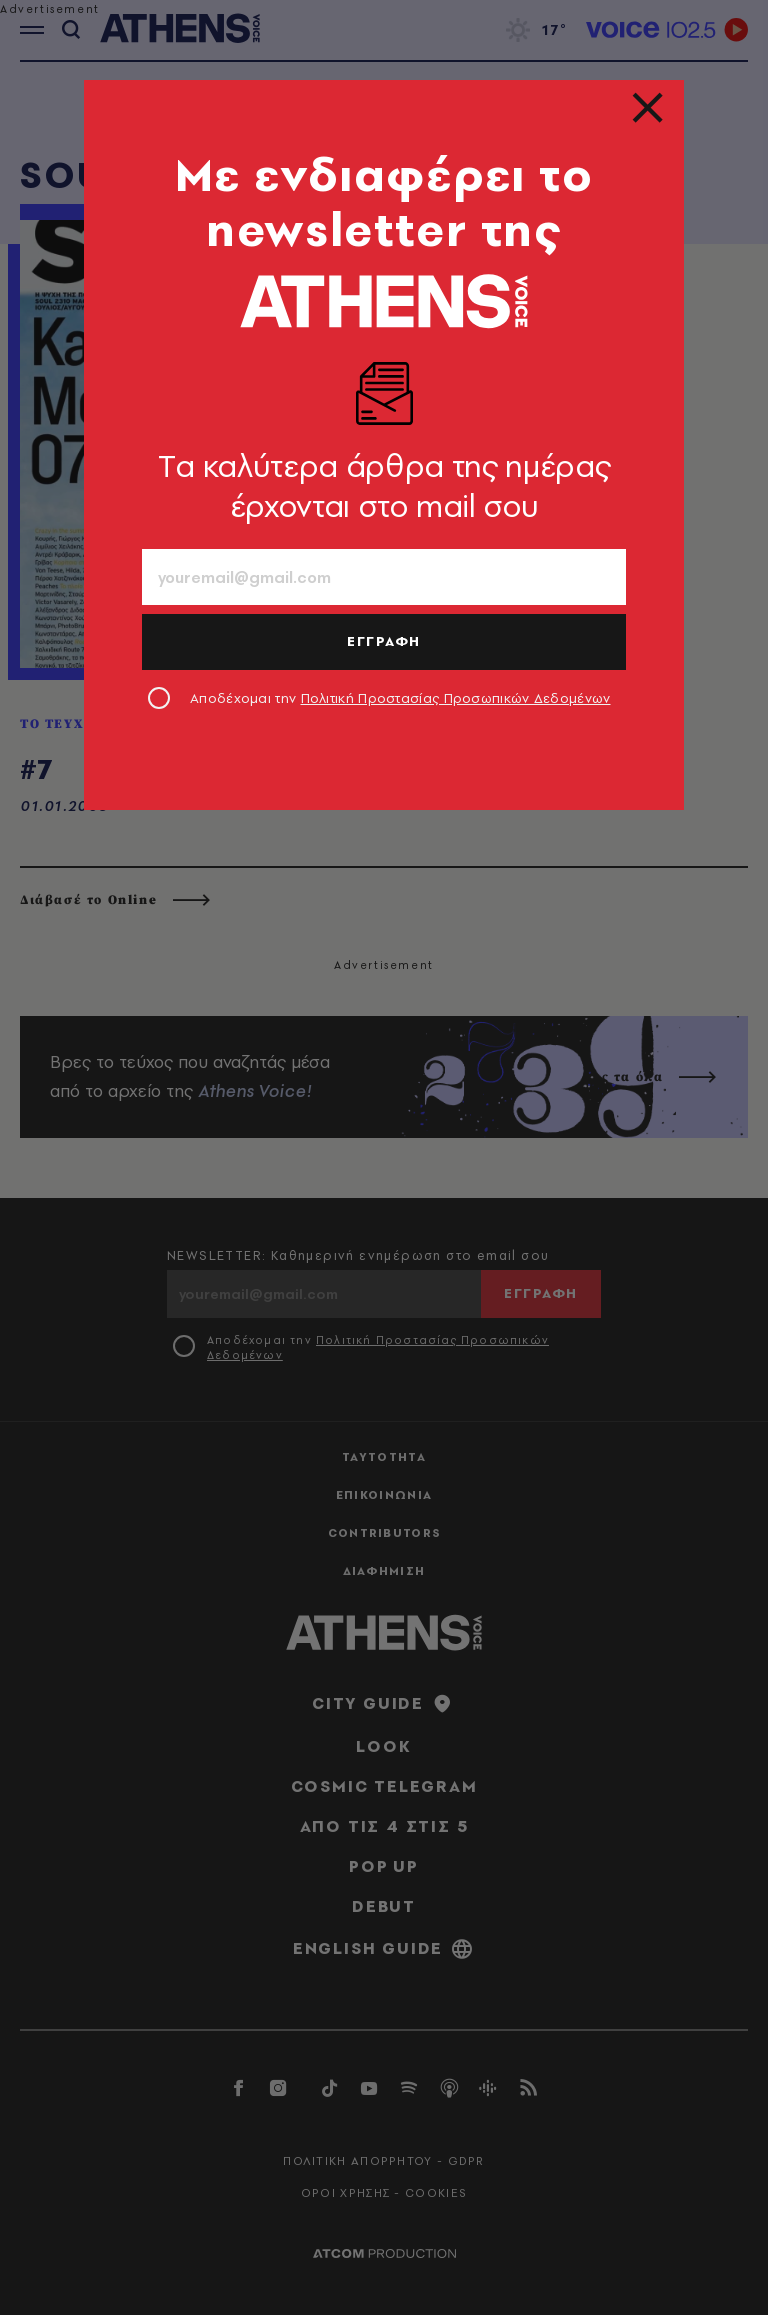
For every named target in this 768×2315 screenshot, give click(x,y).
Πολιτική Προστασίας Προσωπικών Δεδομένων (456, 698)
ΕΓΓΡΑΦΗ (384, 641)
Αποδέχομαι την (400, 698)
